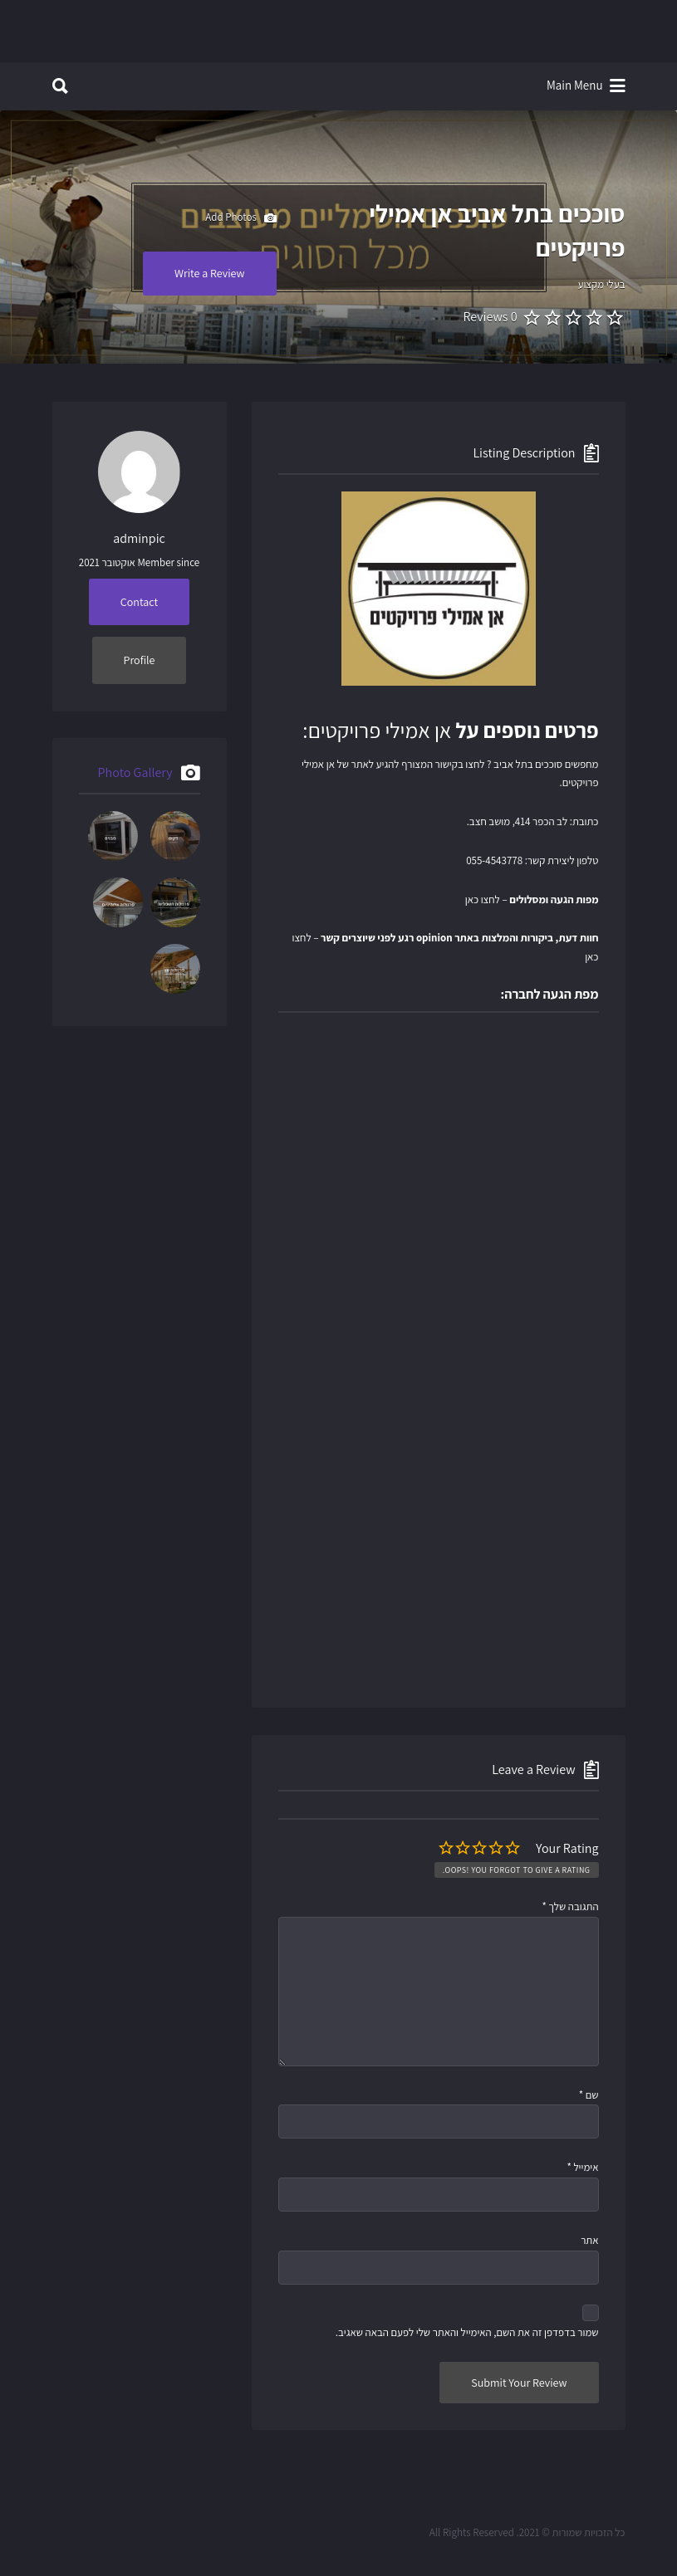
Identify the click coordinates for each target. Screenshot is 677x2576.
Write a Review (209, 273)
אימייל (582, 2167)
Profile (139, 660)
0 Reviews (490, 316)
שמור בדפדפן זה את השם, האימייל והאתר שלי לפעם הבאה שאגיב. (467, 2332)
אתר (589, 2240)
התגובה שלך (570, 1906)
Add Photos (240, 218)
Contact (139, 601)
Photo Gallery (135, 772)
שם (589, 2095)
